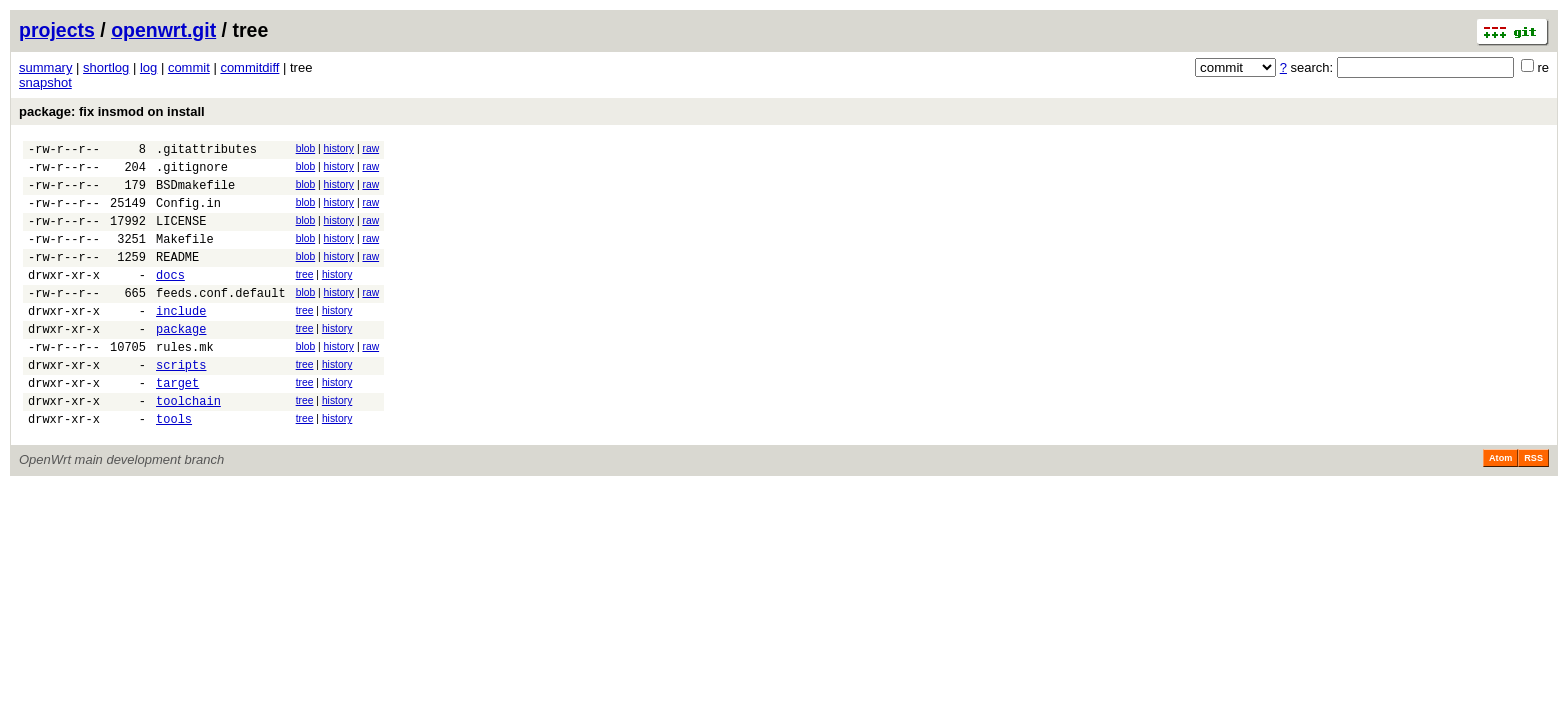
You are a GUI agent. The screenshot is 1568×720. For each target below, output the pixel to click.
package (181, 361)
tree (305, 295)
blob (306, 148)
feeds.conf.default (221, 319)
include (181, 340)
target (177, 424)
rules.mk (185, 382)
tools (174, 466)
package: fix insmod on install (112, 111)
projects (57, 30)
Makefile (185, 256)
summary (45, 67)
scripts (181, 403)
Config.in (188, 214)
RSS (1533, 506)
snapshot (45, 82)
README (177, 277)
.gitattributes (206, 151)
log (148, 67)
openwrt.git (163, 30)
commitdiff (249, 67)
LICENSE (181, 235)
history (339, 148)
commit (189, 67)
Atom (1500, 506)
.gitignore (192, 172)
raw (370, 148)
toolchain (188, 445)
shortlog (106, 67)
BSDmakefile (195, 193)
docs (170, 298)
